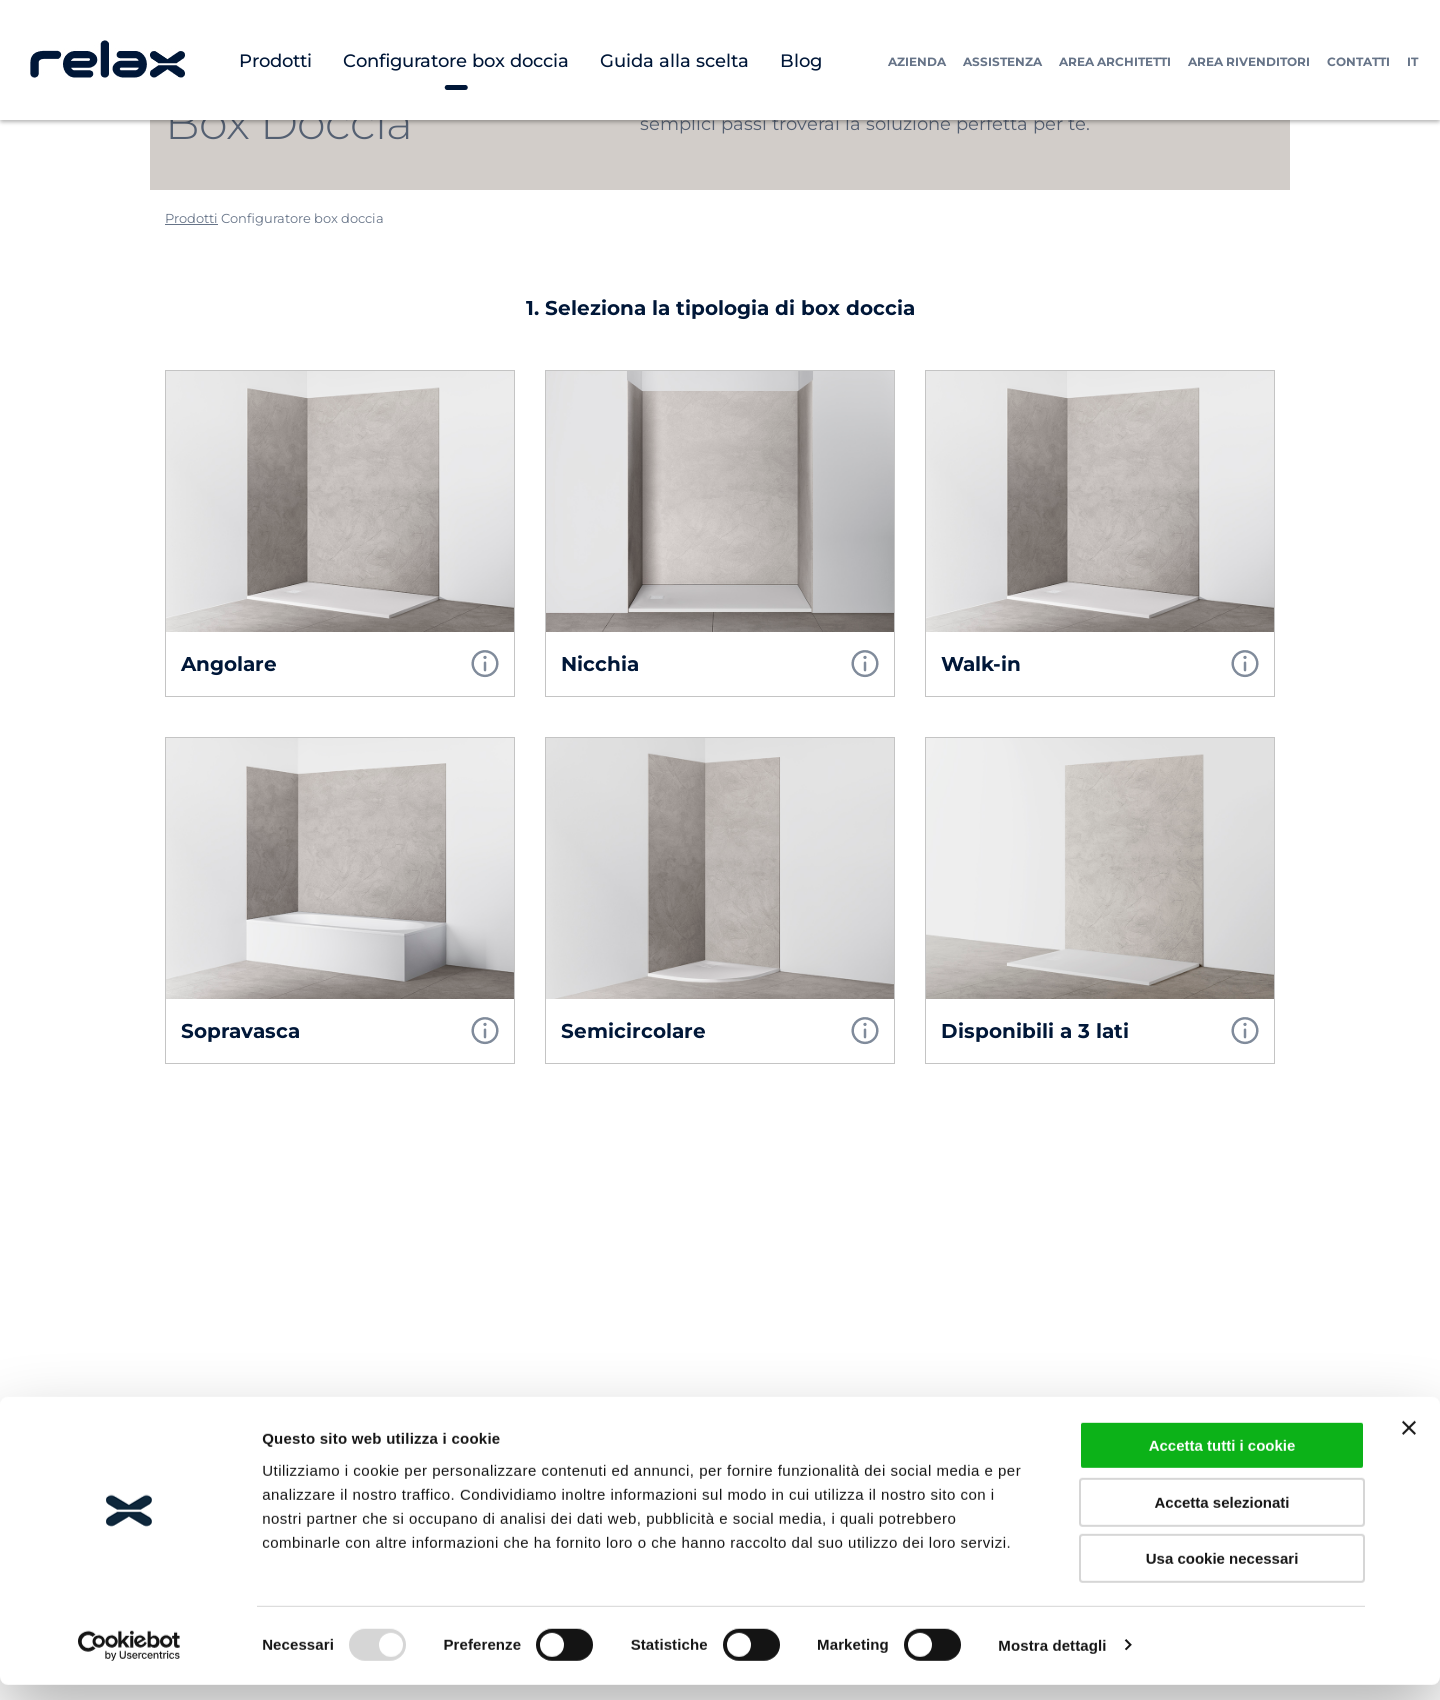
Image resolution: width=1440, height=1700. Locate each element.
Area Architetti (1115, 61)
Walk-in (981, 664)
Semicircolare (633, 1031)
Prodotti (275, 61)
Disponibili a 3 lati (1035, 1031)
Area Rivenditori (1249, 61)
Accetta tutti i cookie (1222, 1460)
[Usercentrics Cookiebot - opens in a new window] (129, 1661)
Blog (801, 61)
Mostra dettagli (1052, 1660)
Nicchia (600, 664)
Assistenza (1002, 61)
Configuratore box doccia (456, 61)
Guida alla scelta (674, 61)
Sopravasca (240, 1031)
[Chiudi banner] (1409, 1443)
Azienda (917, 61)
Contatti (1358, 61)
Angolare (229, 664)
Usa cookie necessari (1222, 1573)
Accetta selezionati (1221, 1517)
